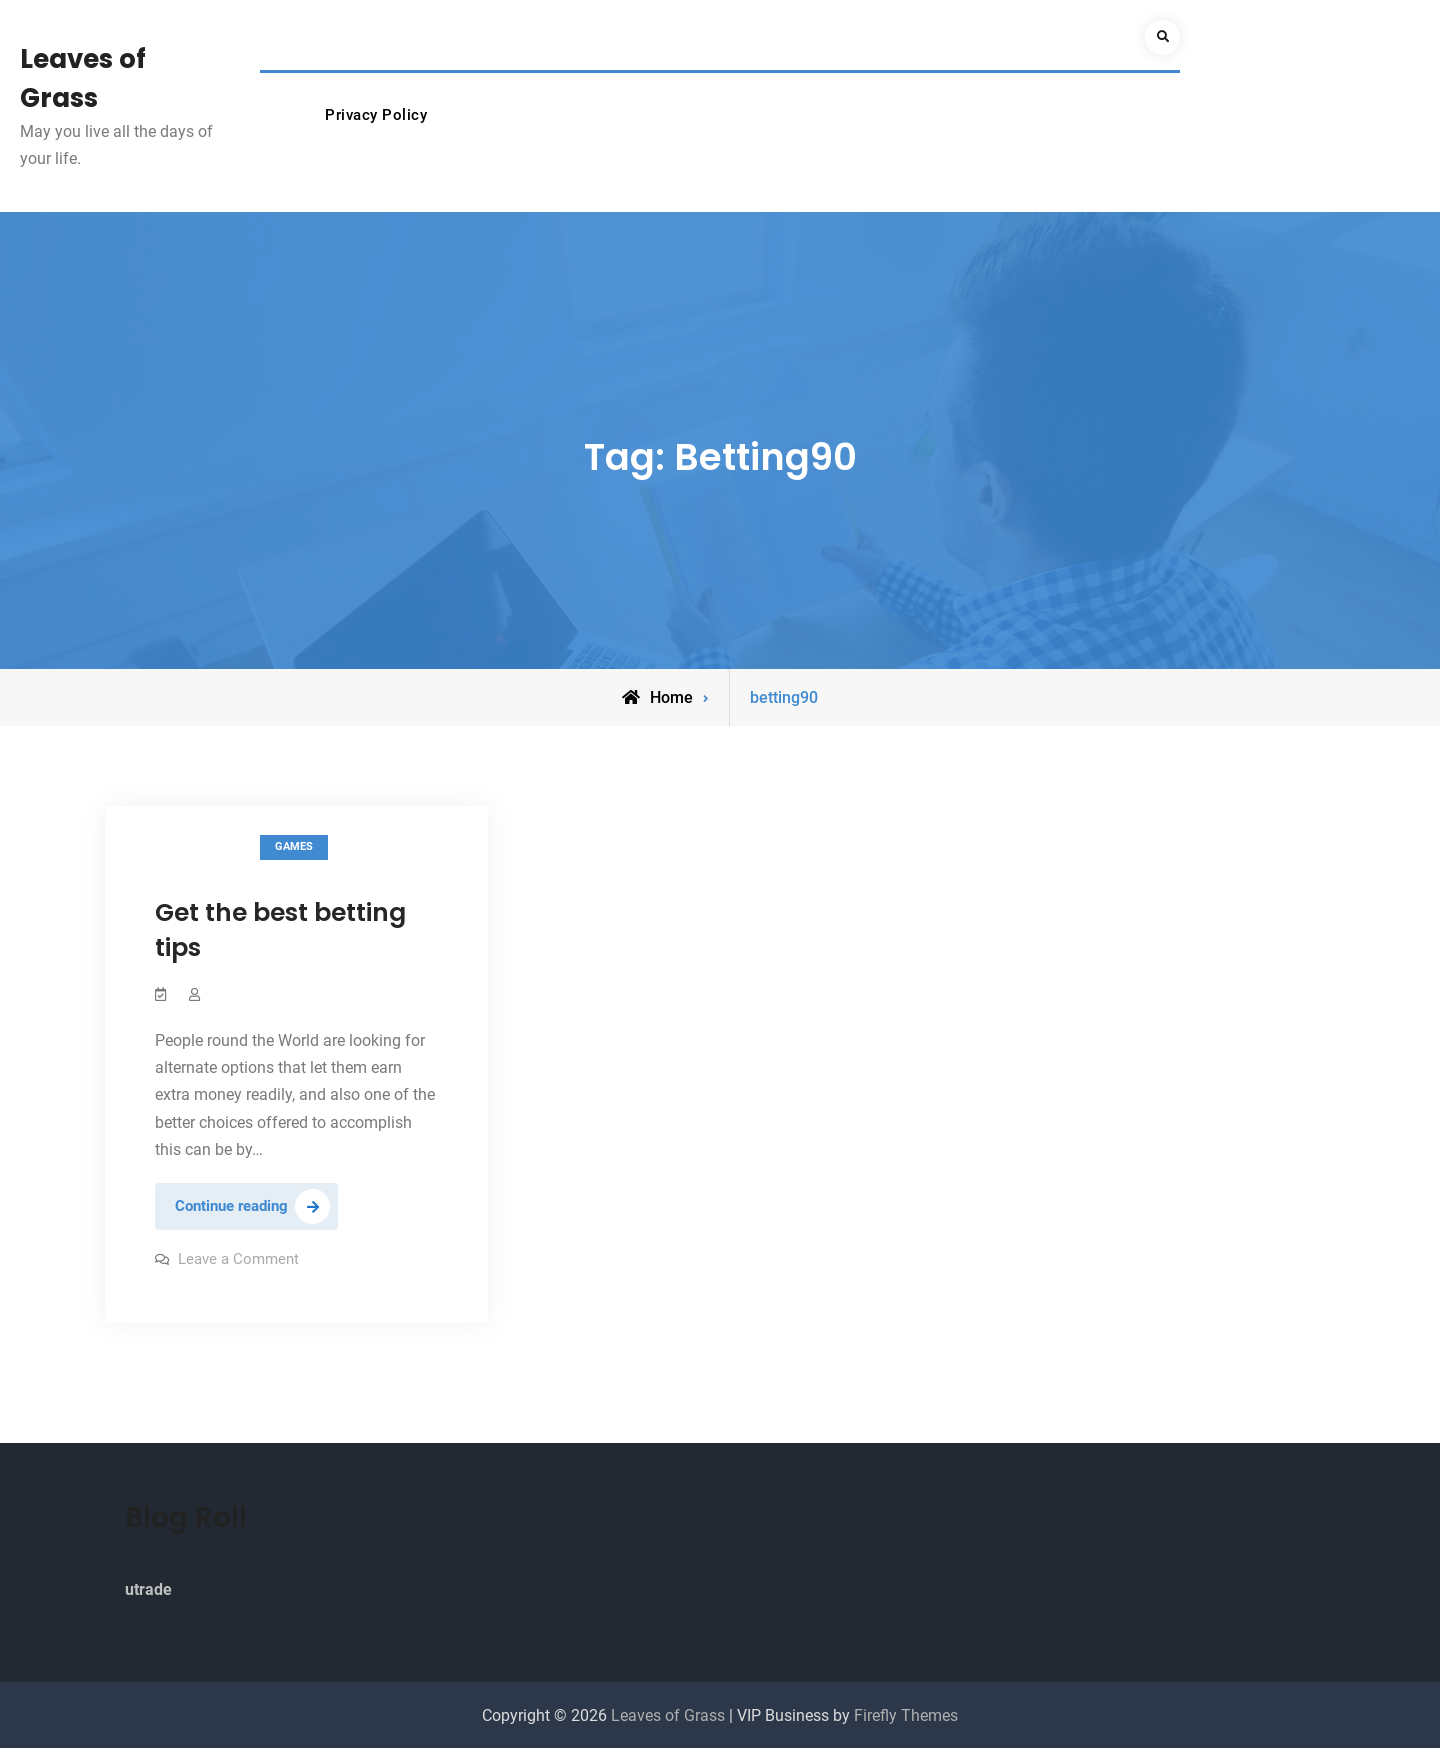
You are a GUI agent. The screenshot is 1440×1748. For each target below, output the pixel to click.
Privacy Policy (376, 115)
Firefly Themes (906, 1715)
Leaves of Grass (670, 1715)
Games (294, 846)
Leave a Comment (238, 1259)
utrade (148, 1589)
